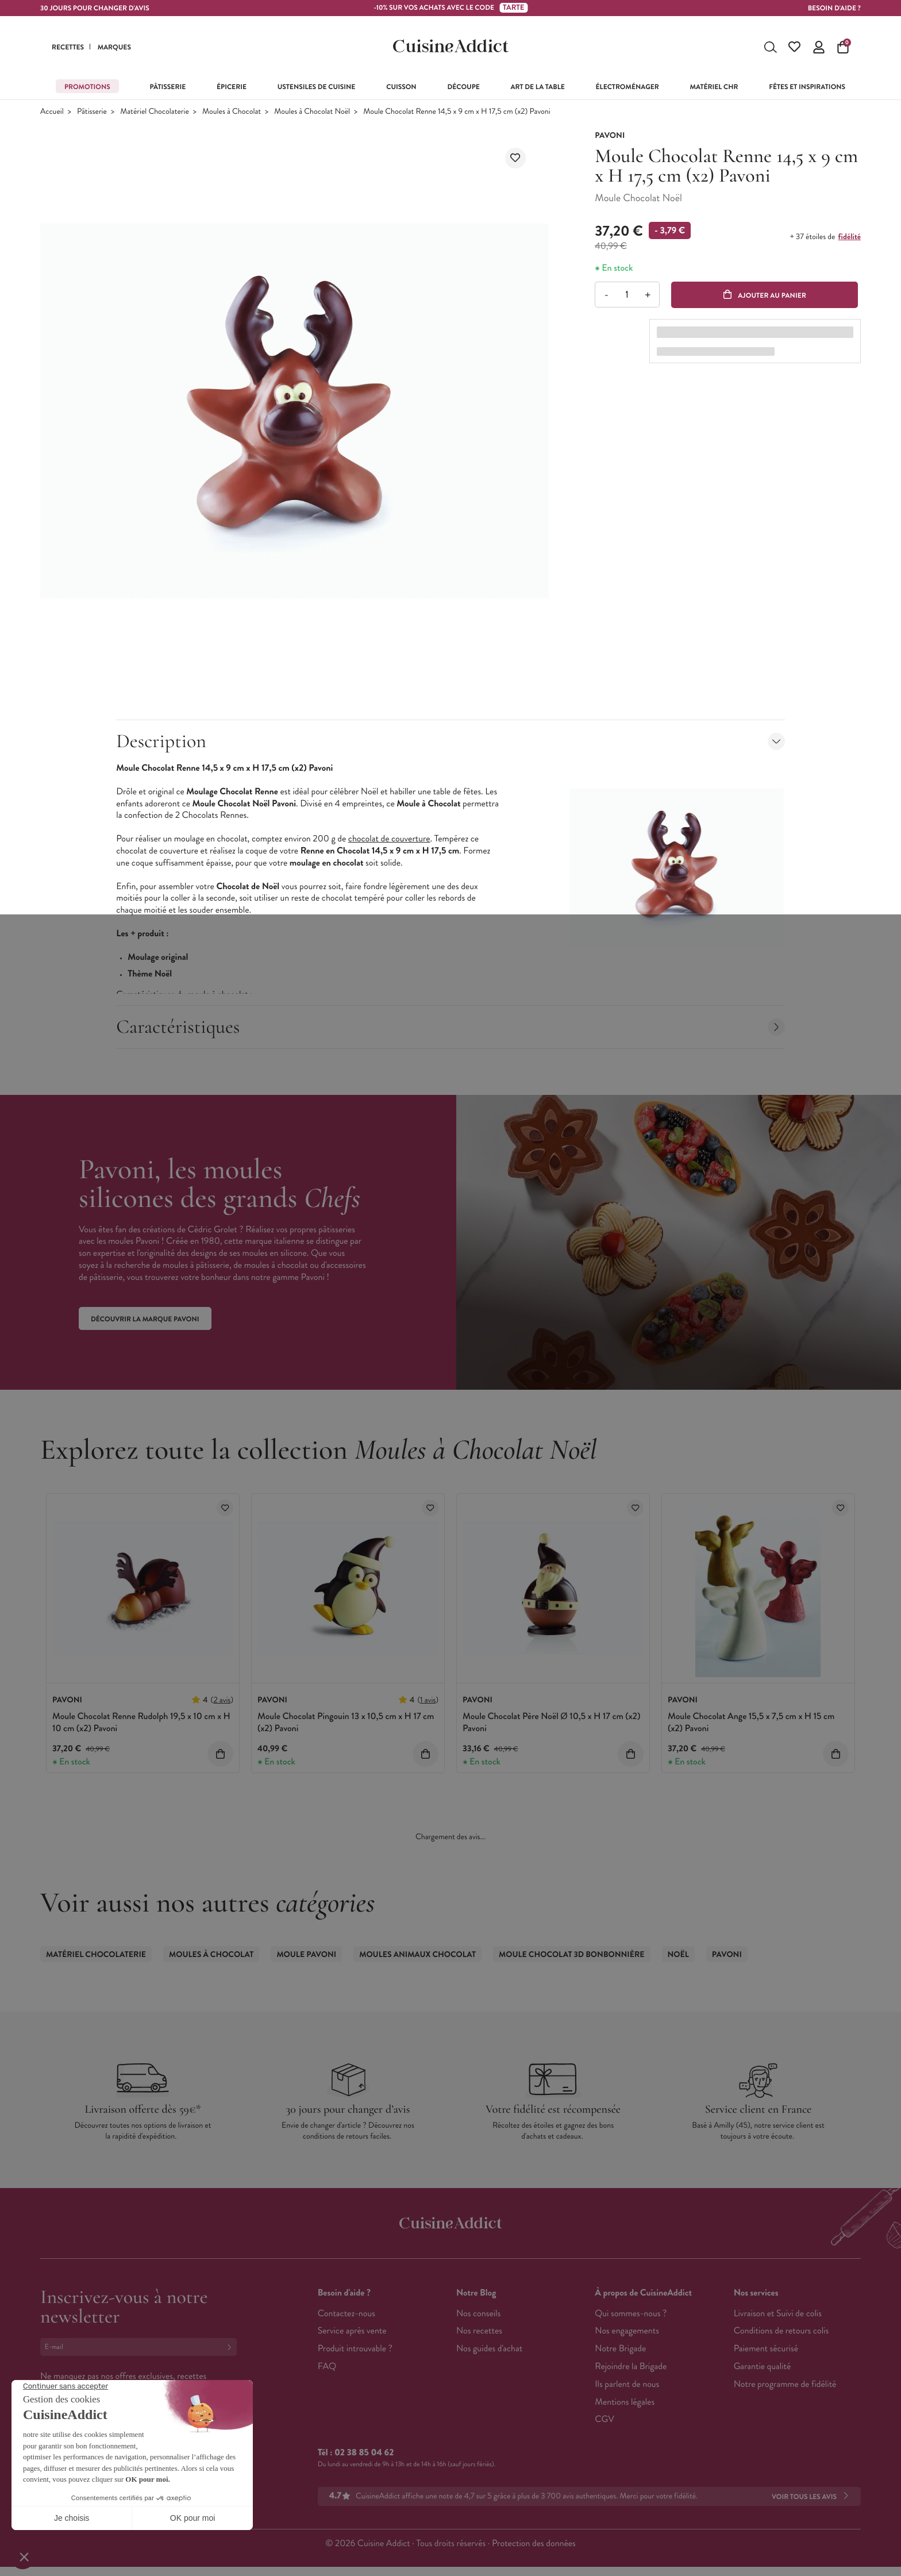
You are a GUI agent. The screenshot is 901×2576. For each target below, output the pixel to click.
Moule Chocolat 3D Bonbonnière (572, 1954)
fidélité (849, 237)
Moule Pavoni (306, 1954)
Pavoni (727, 1954)
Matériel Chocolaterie (154, 111)
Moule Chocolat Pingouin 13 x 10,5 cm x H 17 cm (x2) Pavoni (345, 1722)
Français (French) (83, 2461)
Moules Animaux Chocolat (417, 1954)
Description (450, 741)
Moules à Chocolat (231, 111)
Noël (678, 1954)
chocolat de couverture (389, 838)
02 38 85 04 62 (364, 2452)
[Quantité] (627, 294)
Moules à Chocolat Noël (312, 111)
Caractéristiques (450, 1027)
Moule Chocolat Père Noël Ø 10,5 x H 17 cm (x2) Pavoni (551, 1722)
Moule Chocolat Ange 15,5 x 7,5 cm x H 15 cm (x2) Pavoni (751, 1722)
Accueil (52, 111)
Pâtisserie (92, 111)
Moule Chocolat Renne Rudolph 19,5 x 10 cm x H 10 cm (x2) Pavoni (141, 1722)
